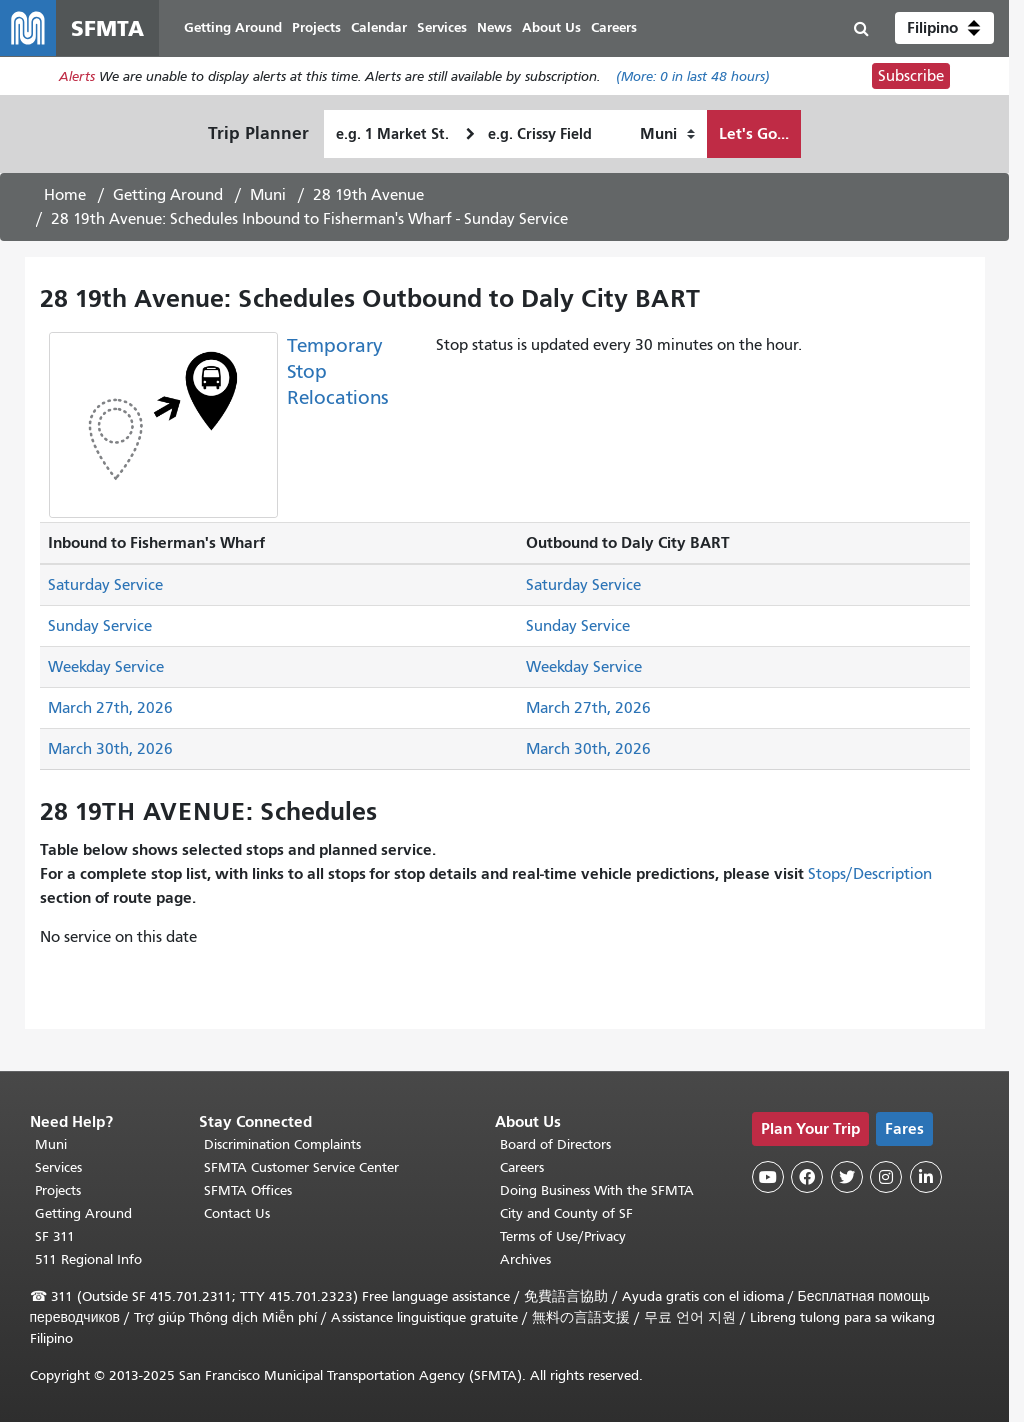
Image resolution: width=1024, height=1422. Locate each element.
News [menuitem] (494, 27)
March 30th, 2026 (110, 749)
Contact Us (237, 1213)
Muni (268, 195)
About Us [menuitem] (551, 27)
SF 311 (55, 1236)
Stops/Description (870, 874)
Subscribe (911, 76)
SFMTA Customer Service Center (301, 1167)
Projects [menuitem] (316, 27)
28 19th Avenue (368, 195)
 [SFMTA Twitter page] (847, 1177)
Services (58, 1167)
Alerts (77, 76)
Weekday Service (106, 667)
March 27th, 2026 (110, 708)
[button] (944, 28)
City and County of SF (566, 1213)
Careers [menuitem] (614, 27)
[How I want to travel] (667, 134)
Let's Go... (754, 133)
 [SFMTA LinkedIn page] (926, 1177)
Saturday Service (105, 585)
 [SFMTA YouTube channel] (768, 1177)
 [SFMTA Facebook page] (807, 1177)
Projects (58, 1190)
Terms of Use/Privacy (563, 1236)
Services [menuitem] (442, 27)
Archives (525, 1259)
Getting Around (168, 195)
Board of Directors (555, 1144)
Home (65, 195)
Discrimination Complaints (282, 1144)
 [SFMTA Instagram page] (886, 1177)
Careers (522, 1167)
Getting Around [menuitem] (233, 27)
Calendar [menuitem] (379, 27)
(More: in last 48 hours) (693, 76)
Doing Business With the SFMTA (597, 1190)
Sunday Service (100, 626)
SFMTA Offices (248, 1190)
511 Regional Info (88, 1259)
